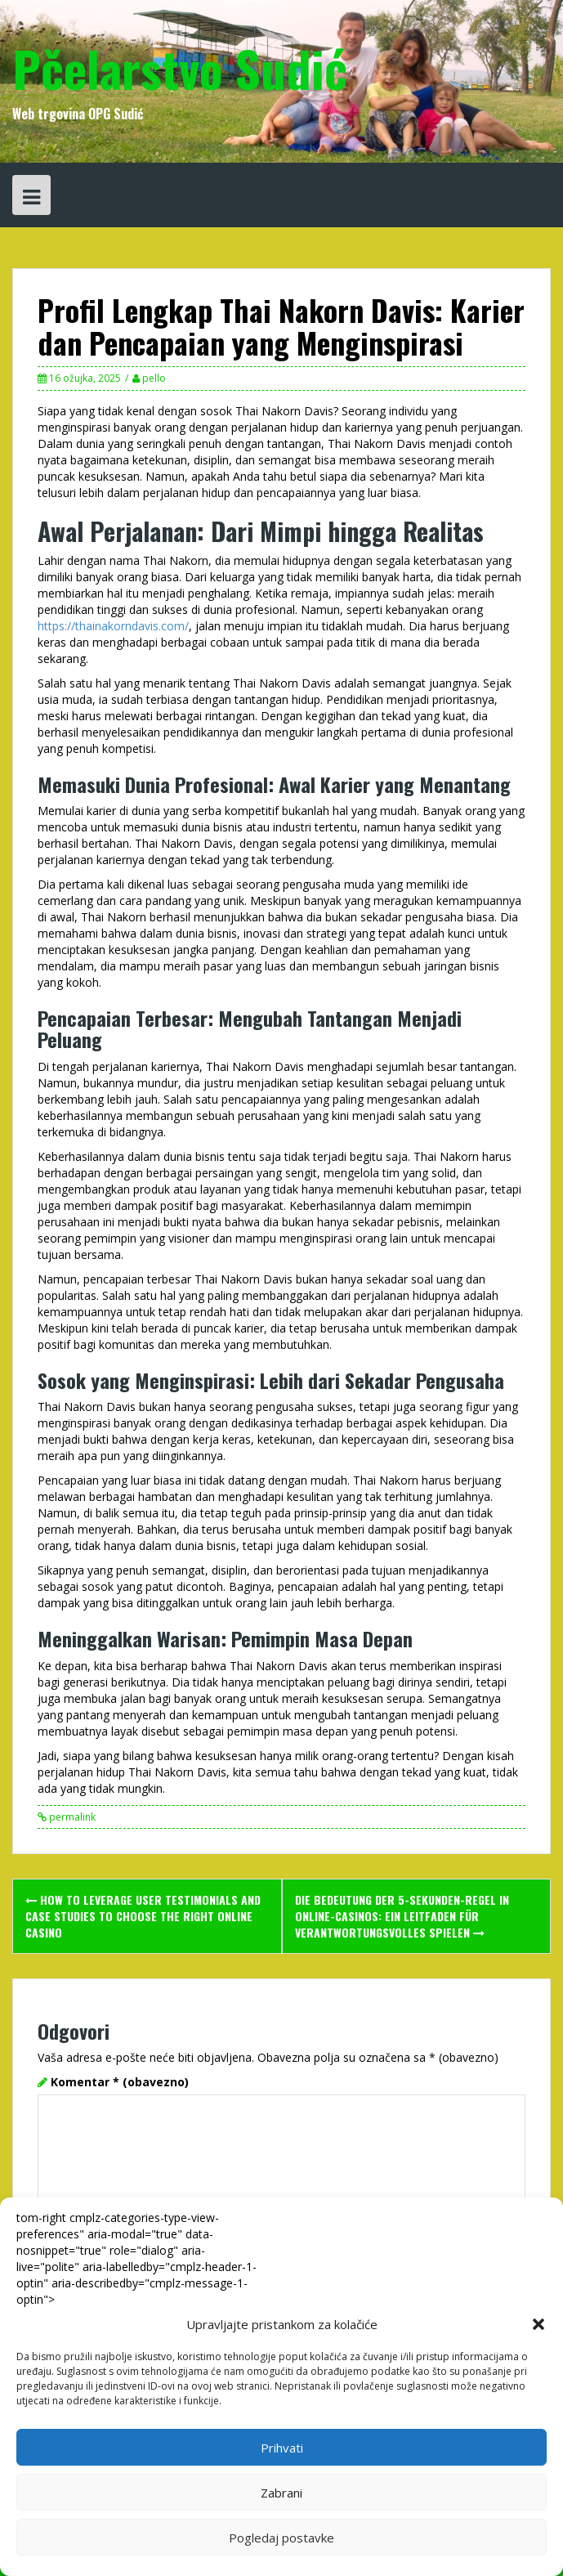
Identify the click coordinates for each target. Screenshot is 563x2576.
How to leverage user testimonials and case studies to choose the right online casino (143, 1916)
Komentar (120, 2082)
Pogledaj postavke (281, 2537)
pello (154, 378)
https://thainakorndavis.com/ (113, 626)
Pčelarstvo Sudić (179, 67)
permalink (71, 1817)
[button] (538, 2324)
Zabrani (281, 2492)
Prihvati (282, 2447)
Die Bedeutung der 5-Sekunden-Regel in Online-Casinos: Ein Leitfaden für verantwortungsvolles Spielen (402, 1916)
